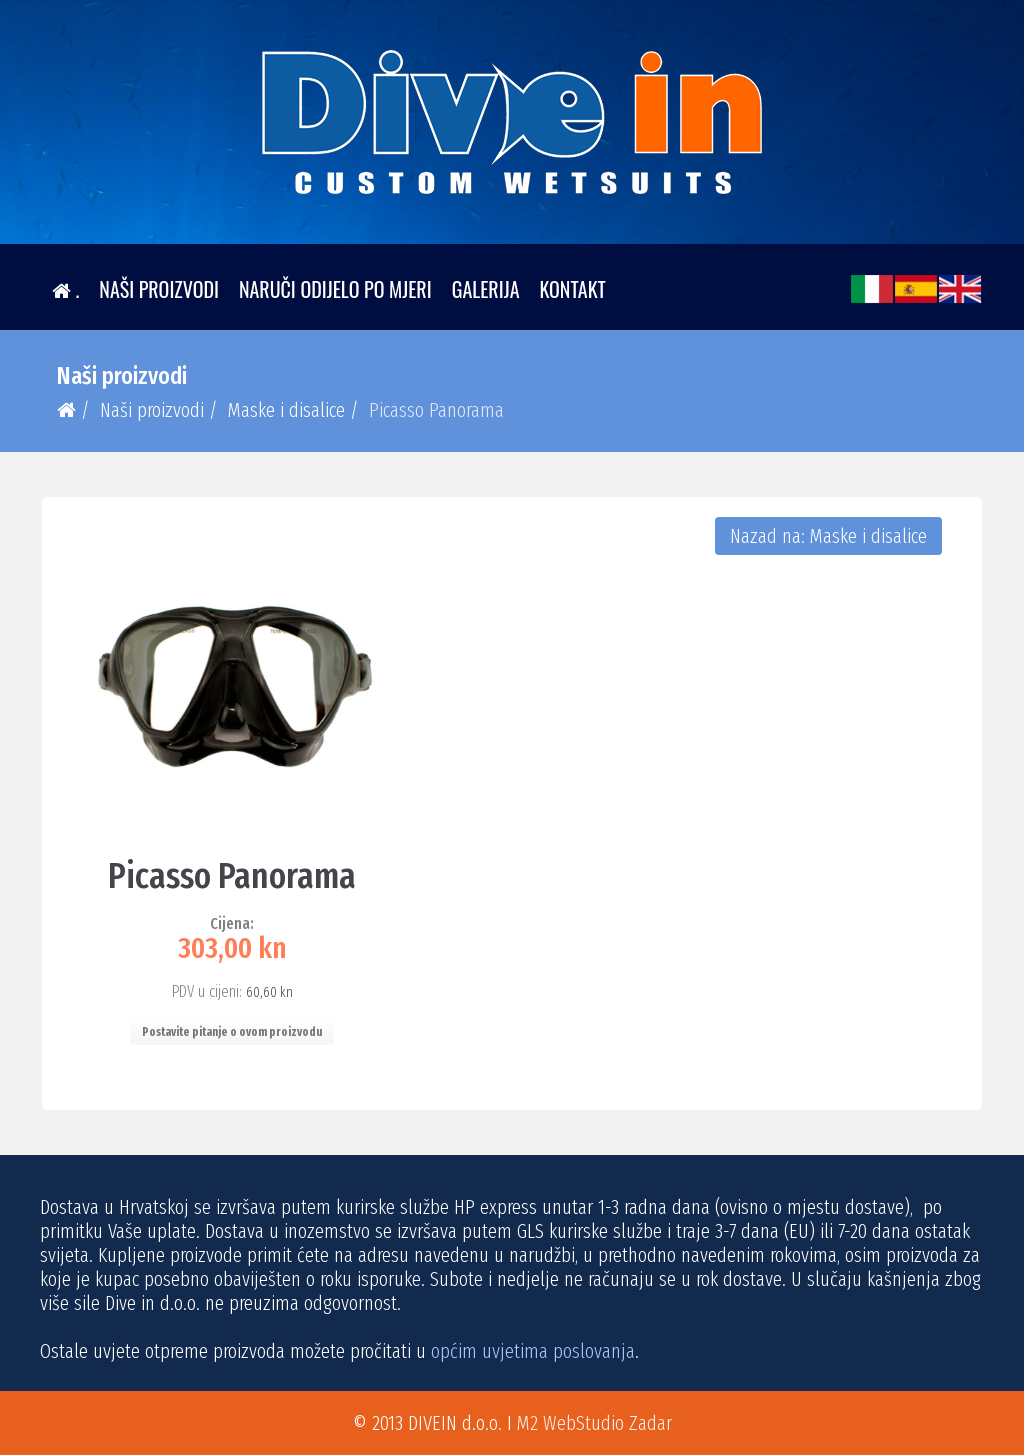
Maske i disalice (286, 410)
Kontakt (573, 289)
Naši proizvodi (159, 289)
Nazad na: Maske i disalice (828, 536)
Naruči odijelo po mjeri (335, 289)
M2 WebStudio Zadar (594, 1423)
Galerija (486, 289)
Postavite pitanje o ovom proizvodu (232, 1032)
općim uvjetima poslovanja (533, 1351)
